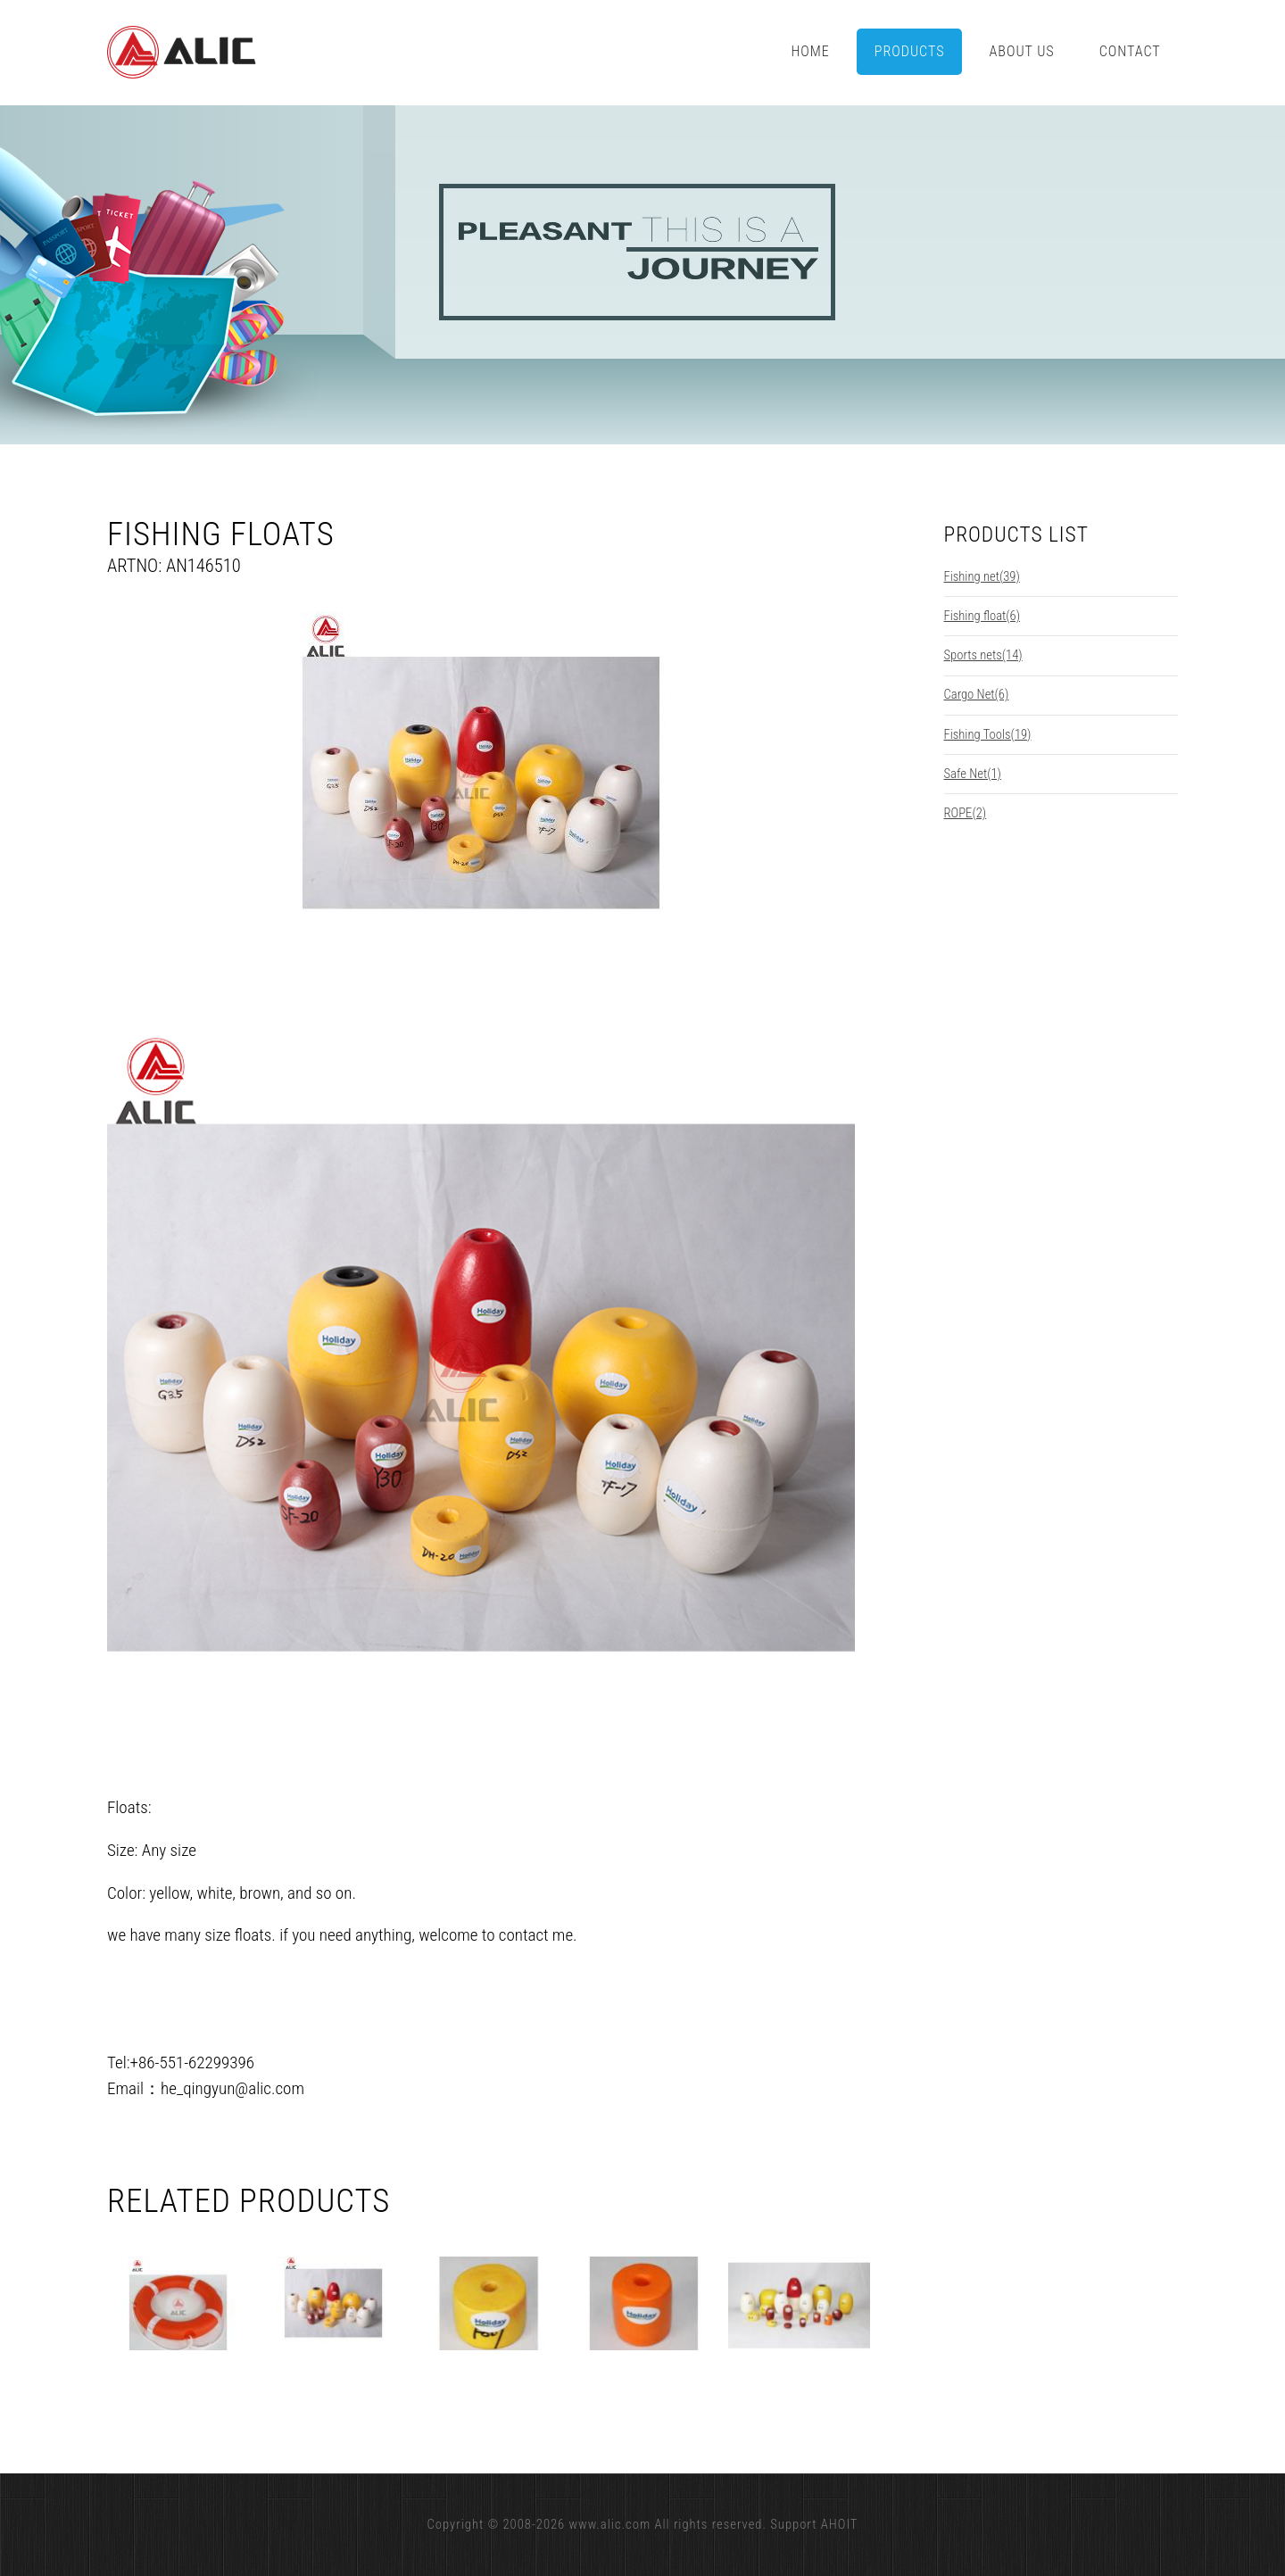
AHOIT (839, 2524)
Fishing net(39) (982, 576)
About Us (1022, 51)
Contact (1130, 51)
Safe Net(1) (972, 774)
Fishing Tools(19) (988, 734)
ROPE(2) (965, 813)
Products (910, 51)
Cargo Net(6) (976, 694)
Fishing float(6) (982, 616)
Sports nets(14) (983, 655)
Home (810, 51)
